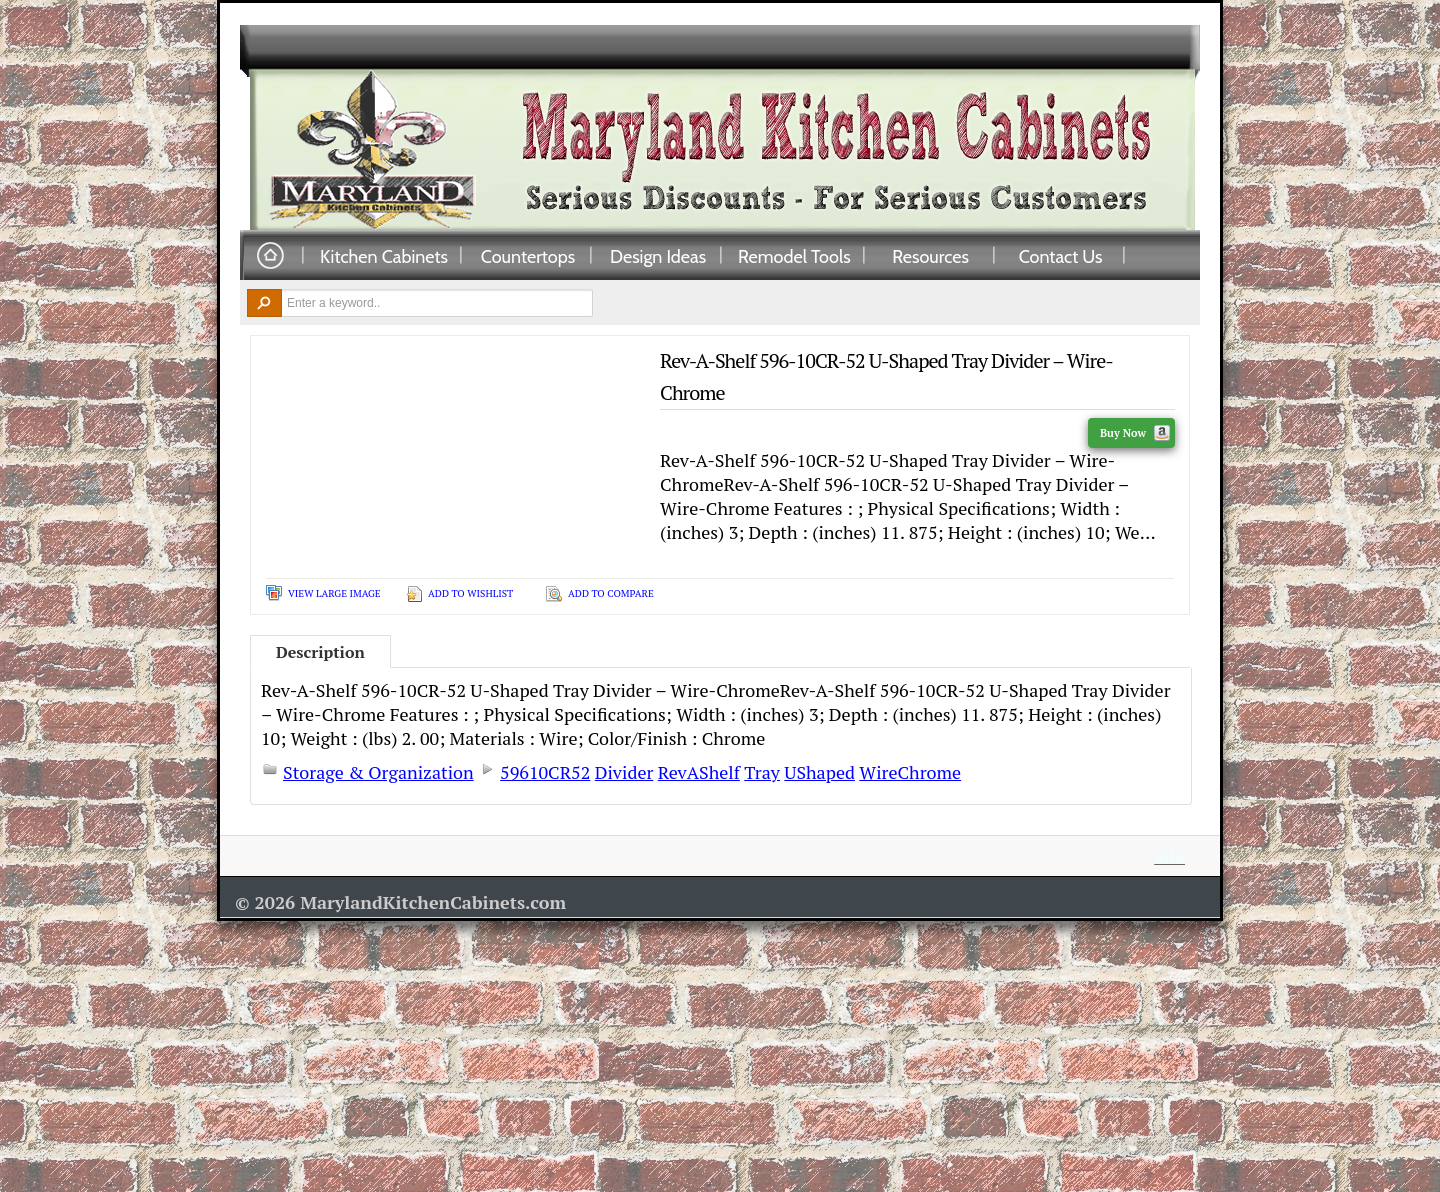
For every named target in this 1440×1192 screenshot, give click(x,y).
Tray (762, 772)
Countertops (528, 256)
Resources (930, 256)
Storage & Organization (378, 772)
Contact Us (1061, 256)
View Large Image (334, 593)
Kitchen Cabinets (384, 256)
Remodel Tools (794, 256)
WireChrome (910, 772)
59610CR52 (545, 772)
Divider (624, 772)
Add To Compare (611, 593)
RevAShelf (699, 772)
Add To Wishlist (470, 593)
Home (270, 256)
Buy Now (1135, 433)
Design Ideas (658, 256)
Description (320, 652)
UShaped (819, 772)
